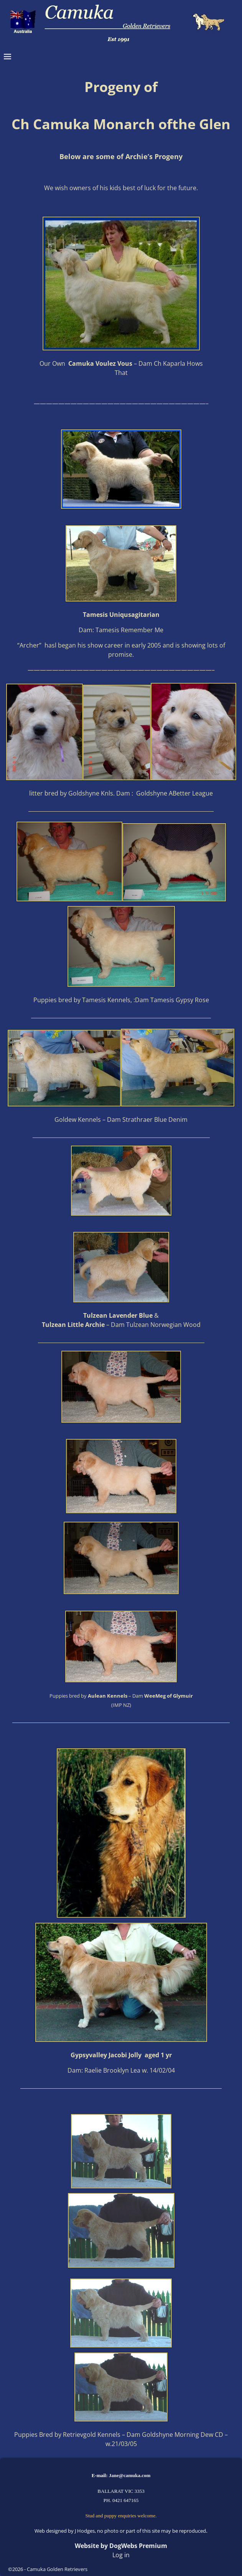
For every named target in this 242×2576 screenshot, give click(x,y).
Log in (121, 2555)
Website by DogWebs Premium (121, 2545)
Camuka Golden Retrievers (57, 2569)
